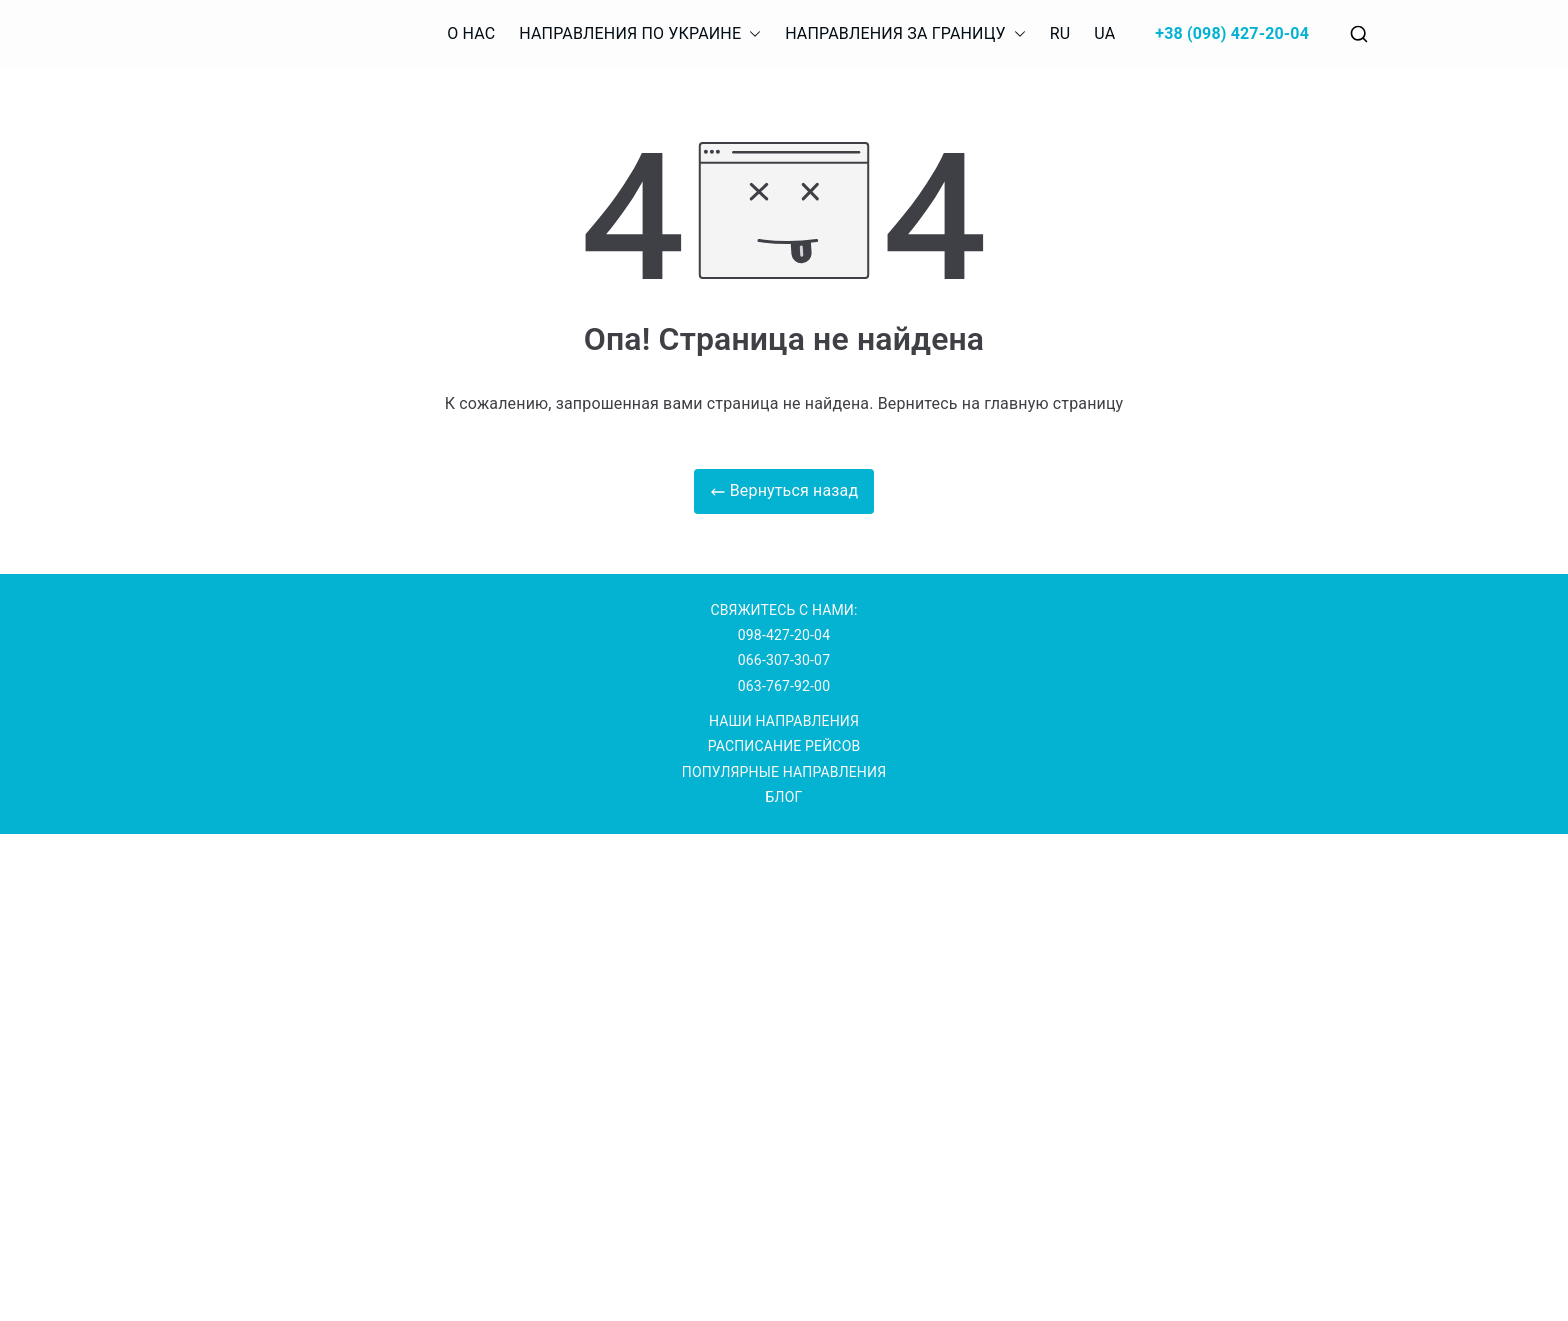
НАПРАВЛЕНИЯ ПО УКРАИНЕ (640, 34)
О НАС (471, 33)
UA (1104, 33)
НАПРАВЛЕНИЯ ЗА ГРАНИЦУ (905, 34)
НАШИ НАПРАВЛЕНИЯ (784, 721)
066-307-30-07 (784, 660)
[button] (751, 34)
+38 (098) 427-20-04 (1232, 33)
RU (1060, 33)
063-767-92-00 (784, 686)
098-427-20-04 (784, 635)
